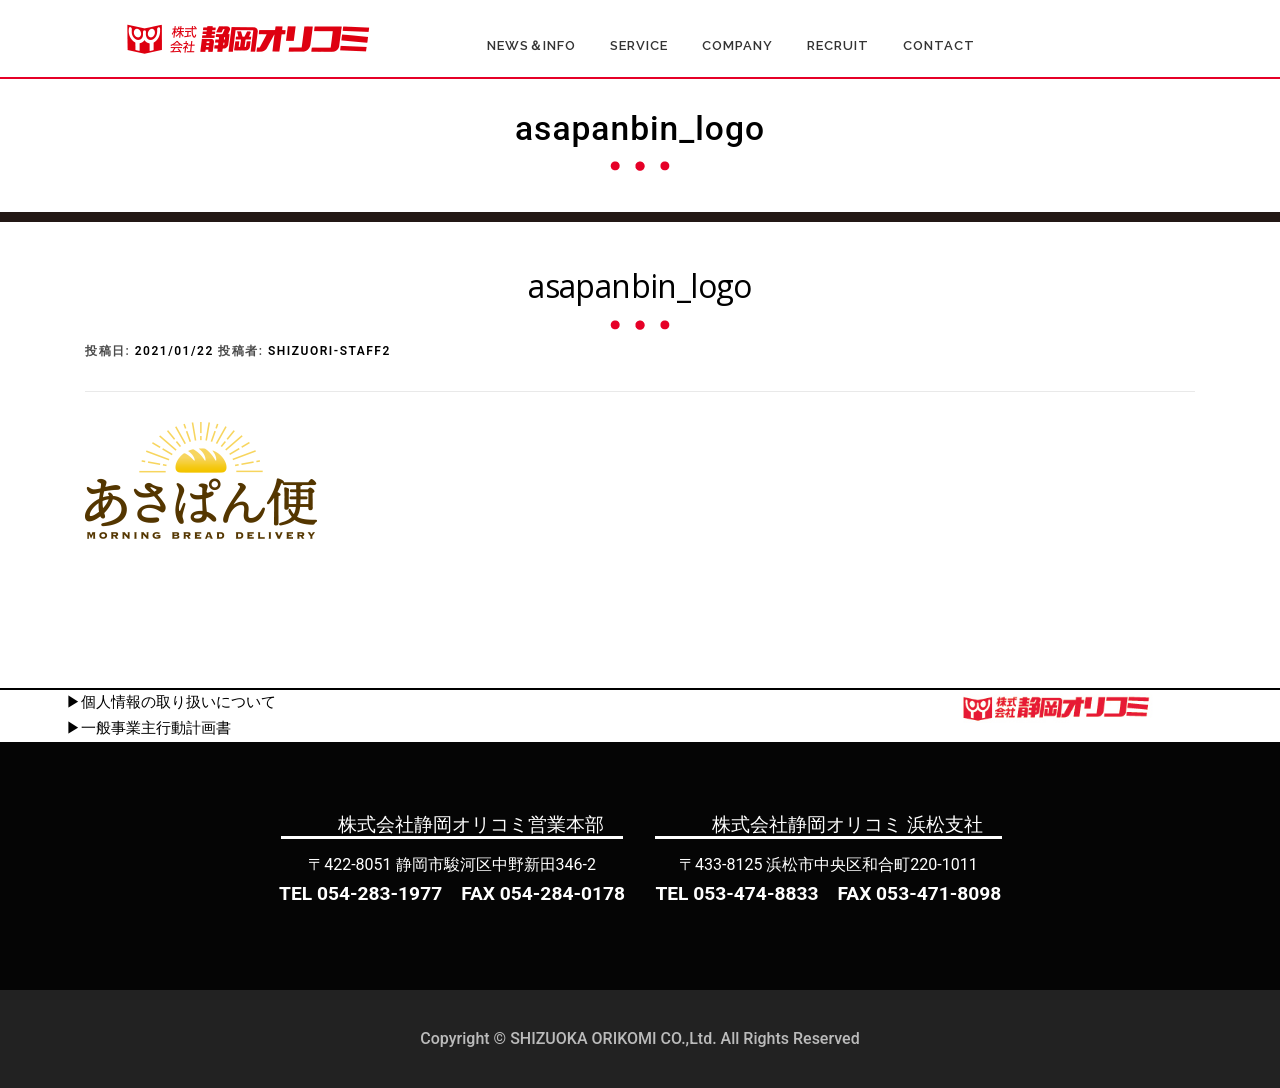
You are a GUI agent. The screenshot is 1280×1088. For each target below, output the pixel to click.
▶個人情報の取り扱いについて (171, 702)
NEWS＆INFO (531, 45)
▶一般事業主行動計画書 (148, 728)
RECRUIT (838, 45)
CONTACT (939, 45)
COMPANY (737, 45)
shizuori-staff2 (329, 351)
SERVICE (639, 45)
